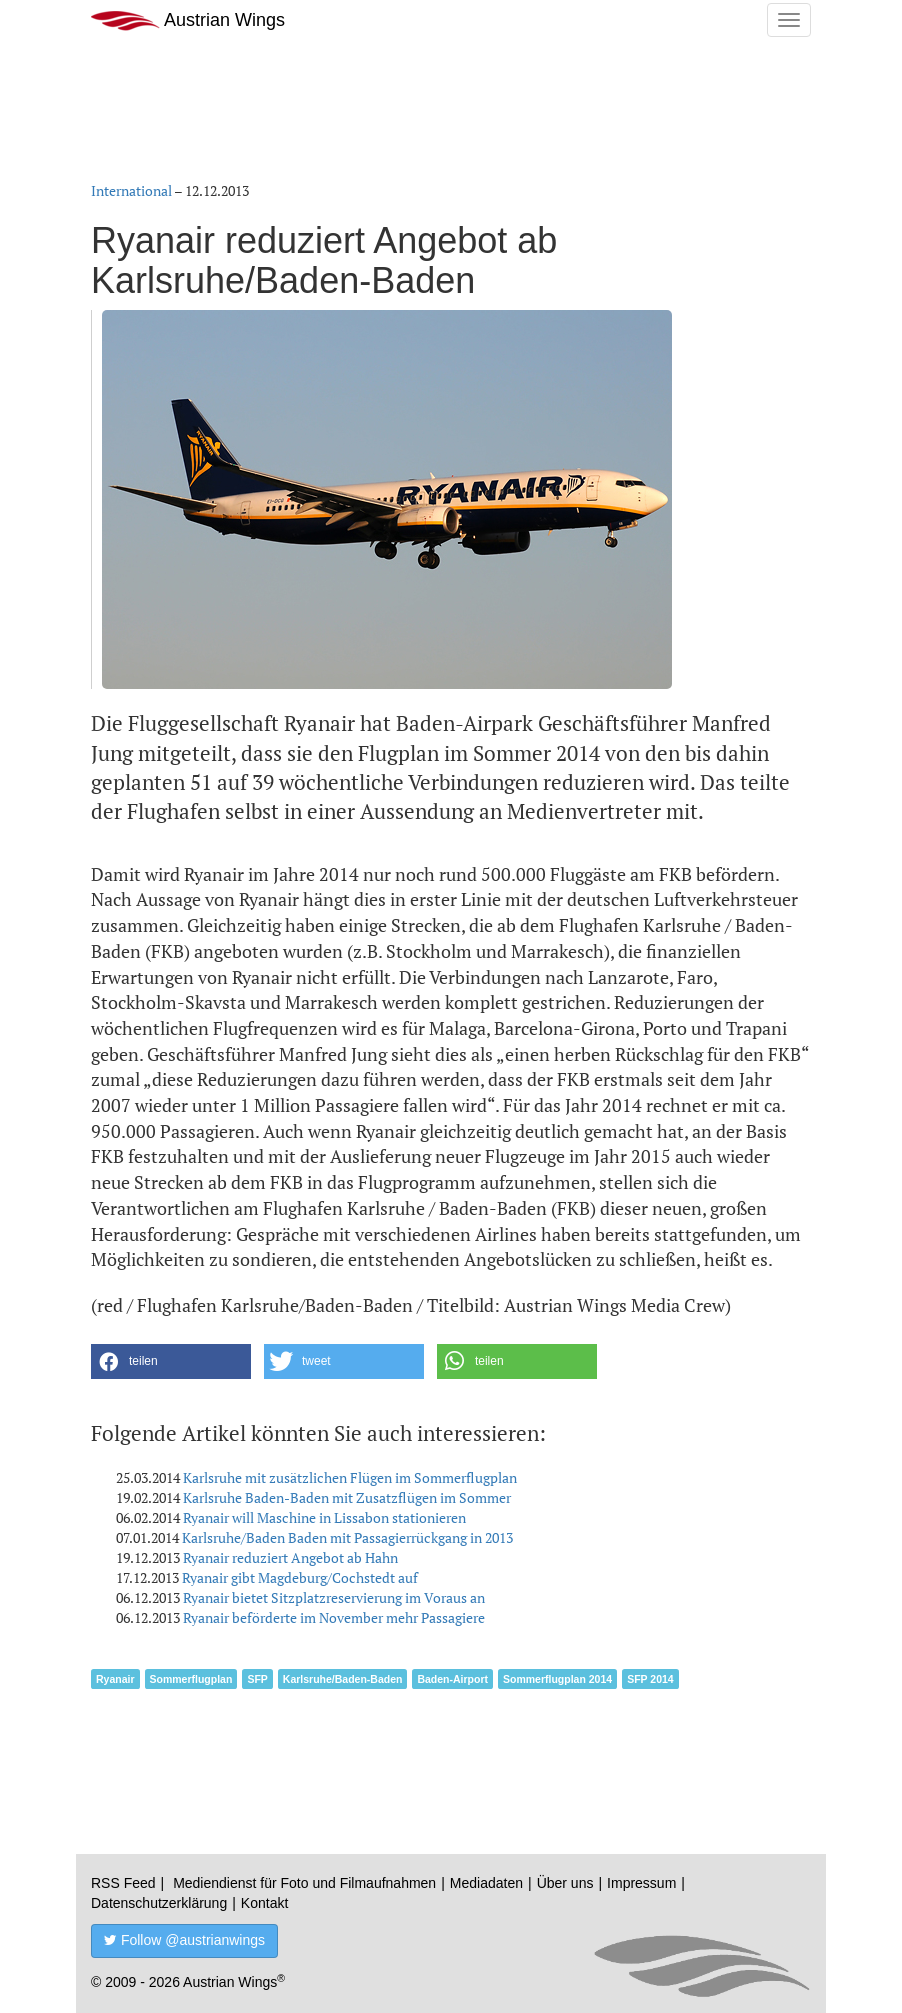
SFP (257, 1679)
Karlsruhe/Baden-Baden (343, 1679)
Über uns (565, 1883)
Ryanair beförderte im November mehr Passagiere (334, 1617)
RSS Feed (123, 1883)
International (131, 190)
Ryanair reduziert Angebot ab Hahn (290, 1557)
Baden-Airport (452, 1679)
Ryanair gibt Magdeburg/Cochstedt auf (300, 1577)
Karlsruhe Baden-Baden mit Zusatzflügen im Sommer (347, 1497)
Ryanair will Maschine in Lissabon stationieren (324, 1517)
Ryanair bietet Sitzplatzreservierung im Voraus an (334, 1597)
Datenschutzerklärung (159, 1903)
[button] (171, 1361)
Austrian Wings (188, 20)
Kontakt (264, 1903)
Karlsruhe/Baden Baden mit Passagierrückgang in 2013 (347, 1537)
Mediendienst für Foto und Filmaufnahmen (304, 1883)
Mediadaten (486, 1883)
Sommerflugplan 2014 (557, 1679)
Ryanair (115, 1679)
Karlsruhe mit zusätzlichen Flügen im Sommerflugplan (350, 1477)
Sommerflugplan (191, 1679)
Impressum (641, 1883)
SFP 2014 (650, 1679)
